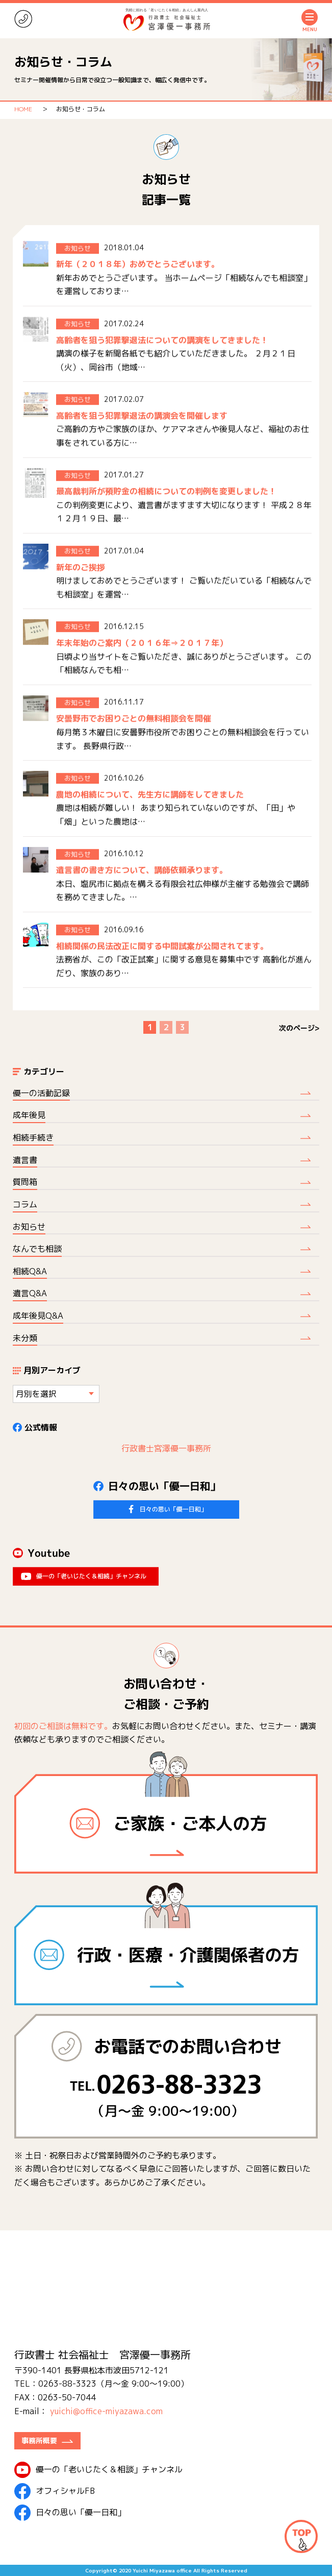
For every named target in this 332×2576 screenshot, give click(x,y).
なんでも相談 (37, 1248)
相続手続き (33, 1137)
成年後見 (29, 1115)
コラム (25, 1204)
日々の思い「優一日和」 (69, 2513)
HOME (23, 109)
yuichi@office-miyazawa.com (106, 2411)
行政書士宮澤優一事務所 (166, 1448)
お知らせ (29, 1226)
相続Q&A (30, 1271)
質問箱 (25, 1181)
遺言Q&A (30, 1293)
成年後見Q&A (38, 1315)
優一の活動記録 (41, 1093)
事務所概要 (39, 2440)
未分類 (25, 1338)
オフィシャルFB (54, 2491)
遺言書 (25, 1159)
